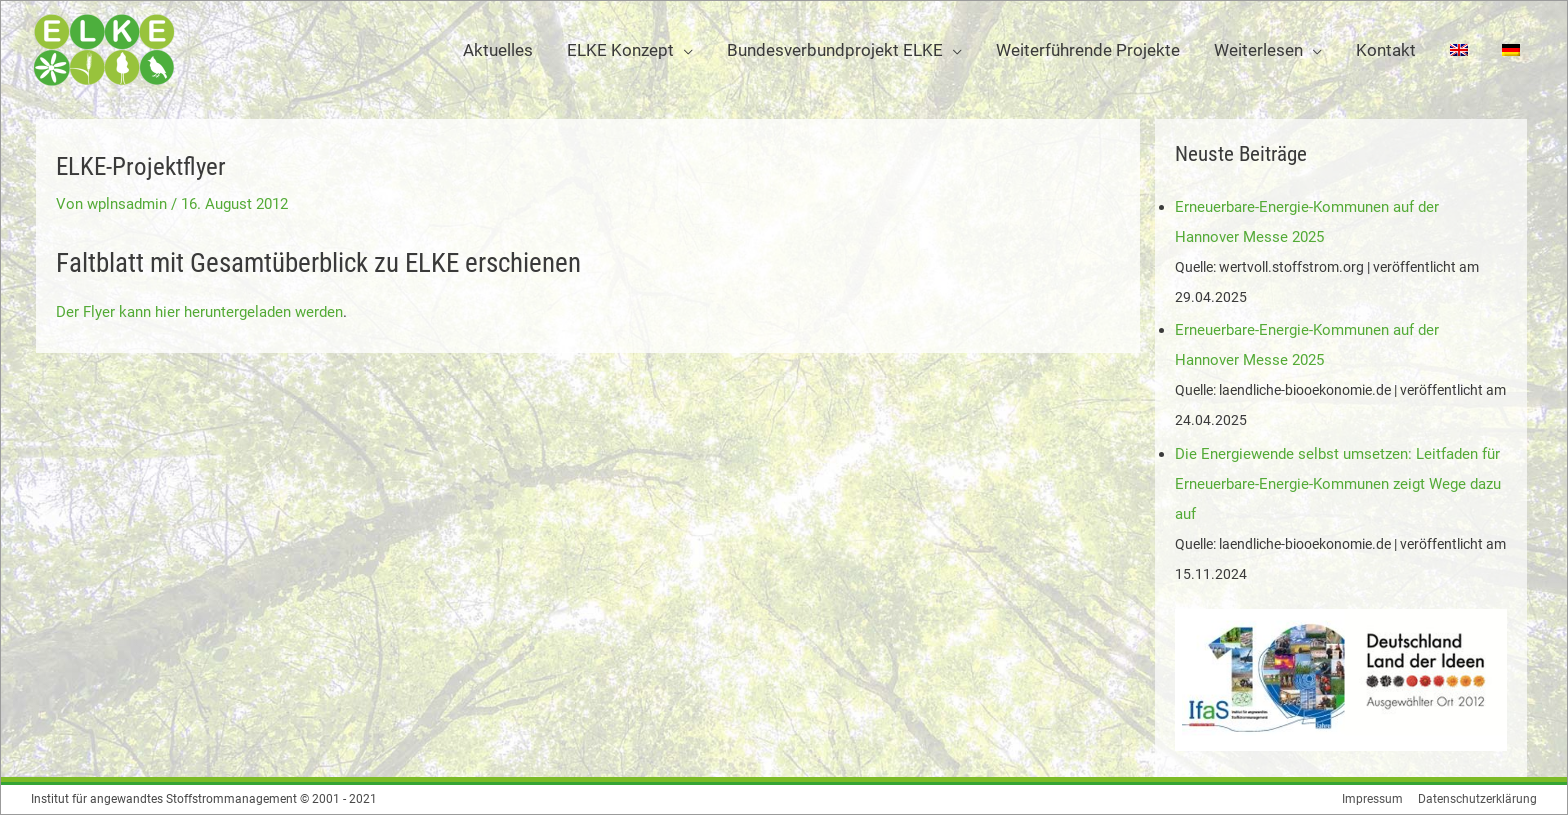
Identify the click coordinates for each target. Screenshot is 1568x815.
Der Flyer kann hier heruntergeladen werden (199, 312)
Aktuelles (498, 50)
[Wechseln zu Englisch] (1459, 50)
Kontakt (1386, 50)
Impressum (1372, 799)
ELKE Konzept (620, 50)
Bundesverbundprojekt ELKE (835, 50)
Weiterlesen (1258, 50)
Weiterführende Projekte (1088, 50)
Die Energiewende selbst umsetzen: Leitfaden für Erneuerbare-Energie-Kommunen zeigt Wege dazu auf (1338, 484)
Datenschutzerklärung (1477, 799)
